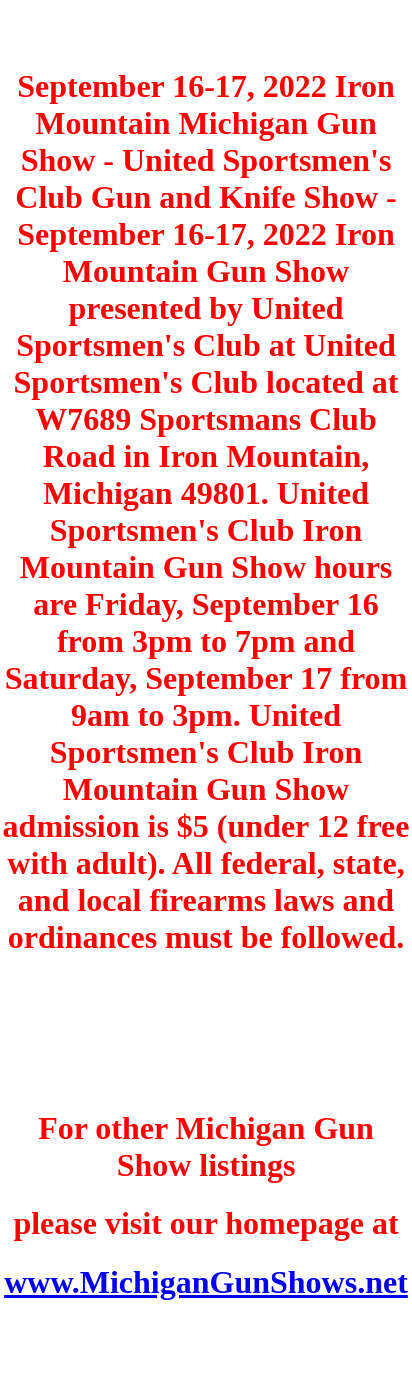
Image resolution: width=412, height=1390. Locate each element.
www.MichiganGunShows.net (206, 1282)
